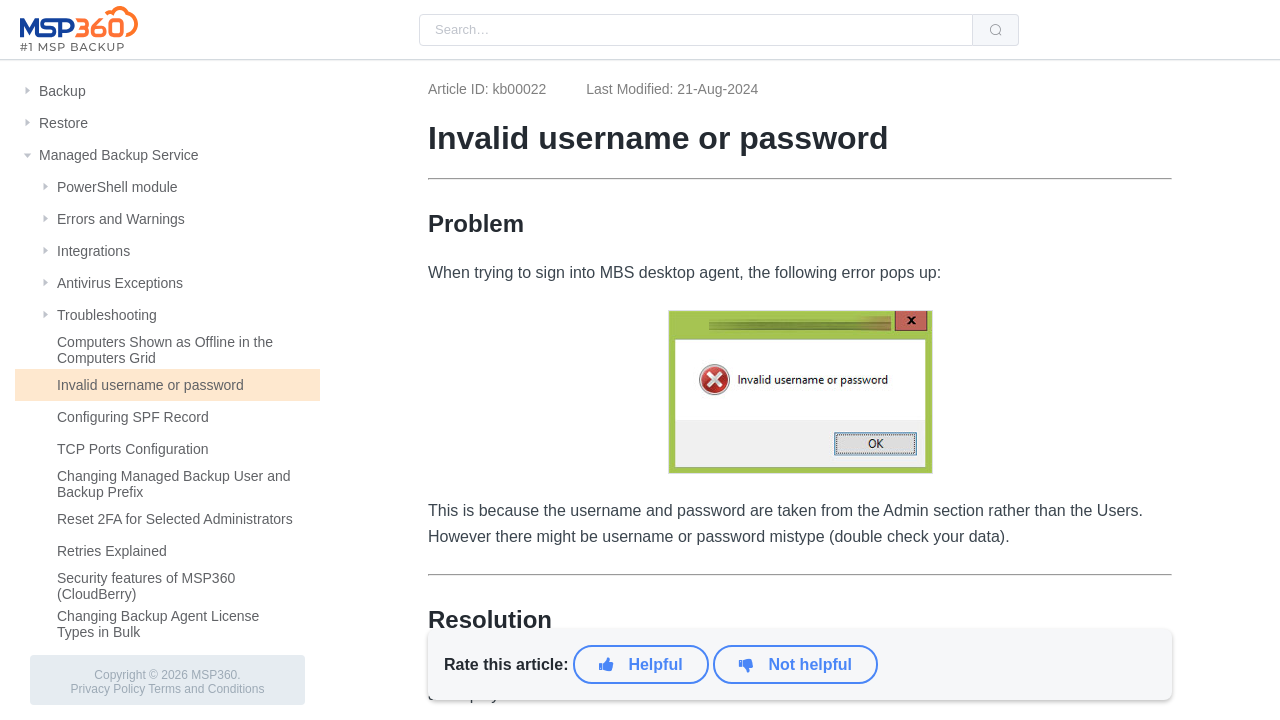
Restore (63, 123)
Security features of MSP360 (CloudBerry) (146, 586)
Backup (62, 91)
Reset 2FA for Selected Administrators (175, 519)
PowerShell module (117, 187)
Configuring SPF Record (133, 417)
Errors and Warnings (121, 219)
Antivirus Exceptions (120, 283)
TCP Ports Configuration (132, 449)
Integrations (93, 251)
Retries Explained (112, 551)
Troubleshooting (107, 315)
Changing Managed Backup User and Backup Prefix (174, 484)
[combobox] (696, 30)
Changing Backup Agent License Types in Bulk (158, 624)
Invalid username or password (150, 385)
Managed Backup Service (119, 155)
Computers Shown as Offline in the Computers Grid (165, 350)
